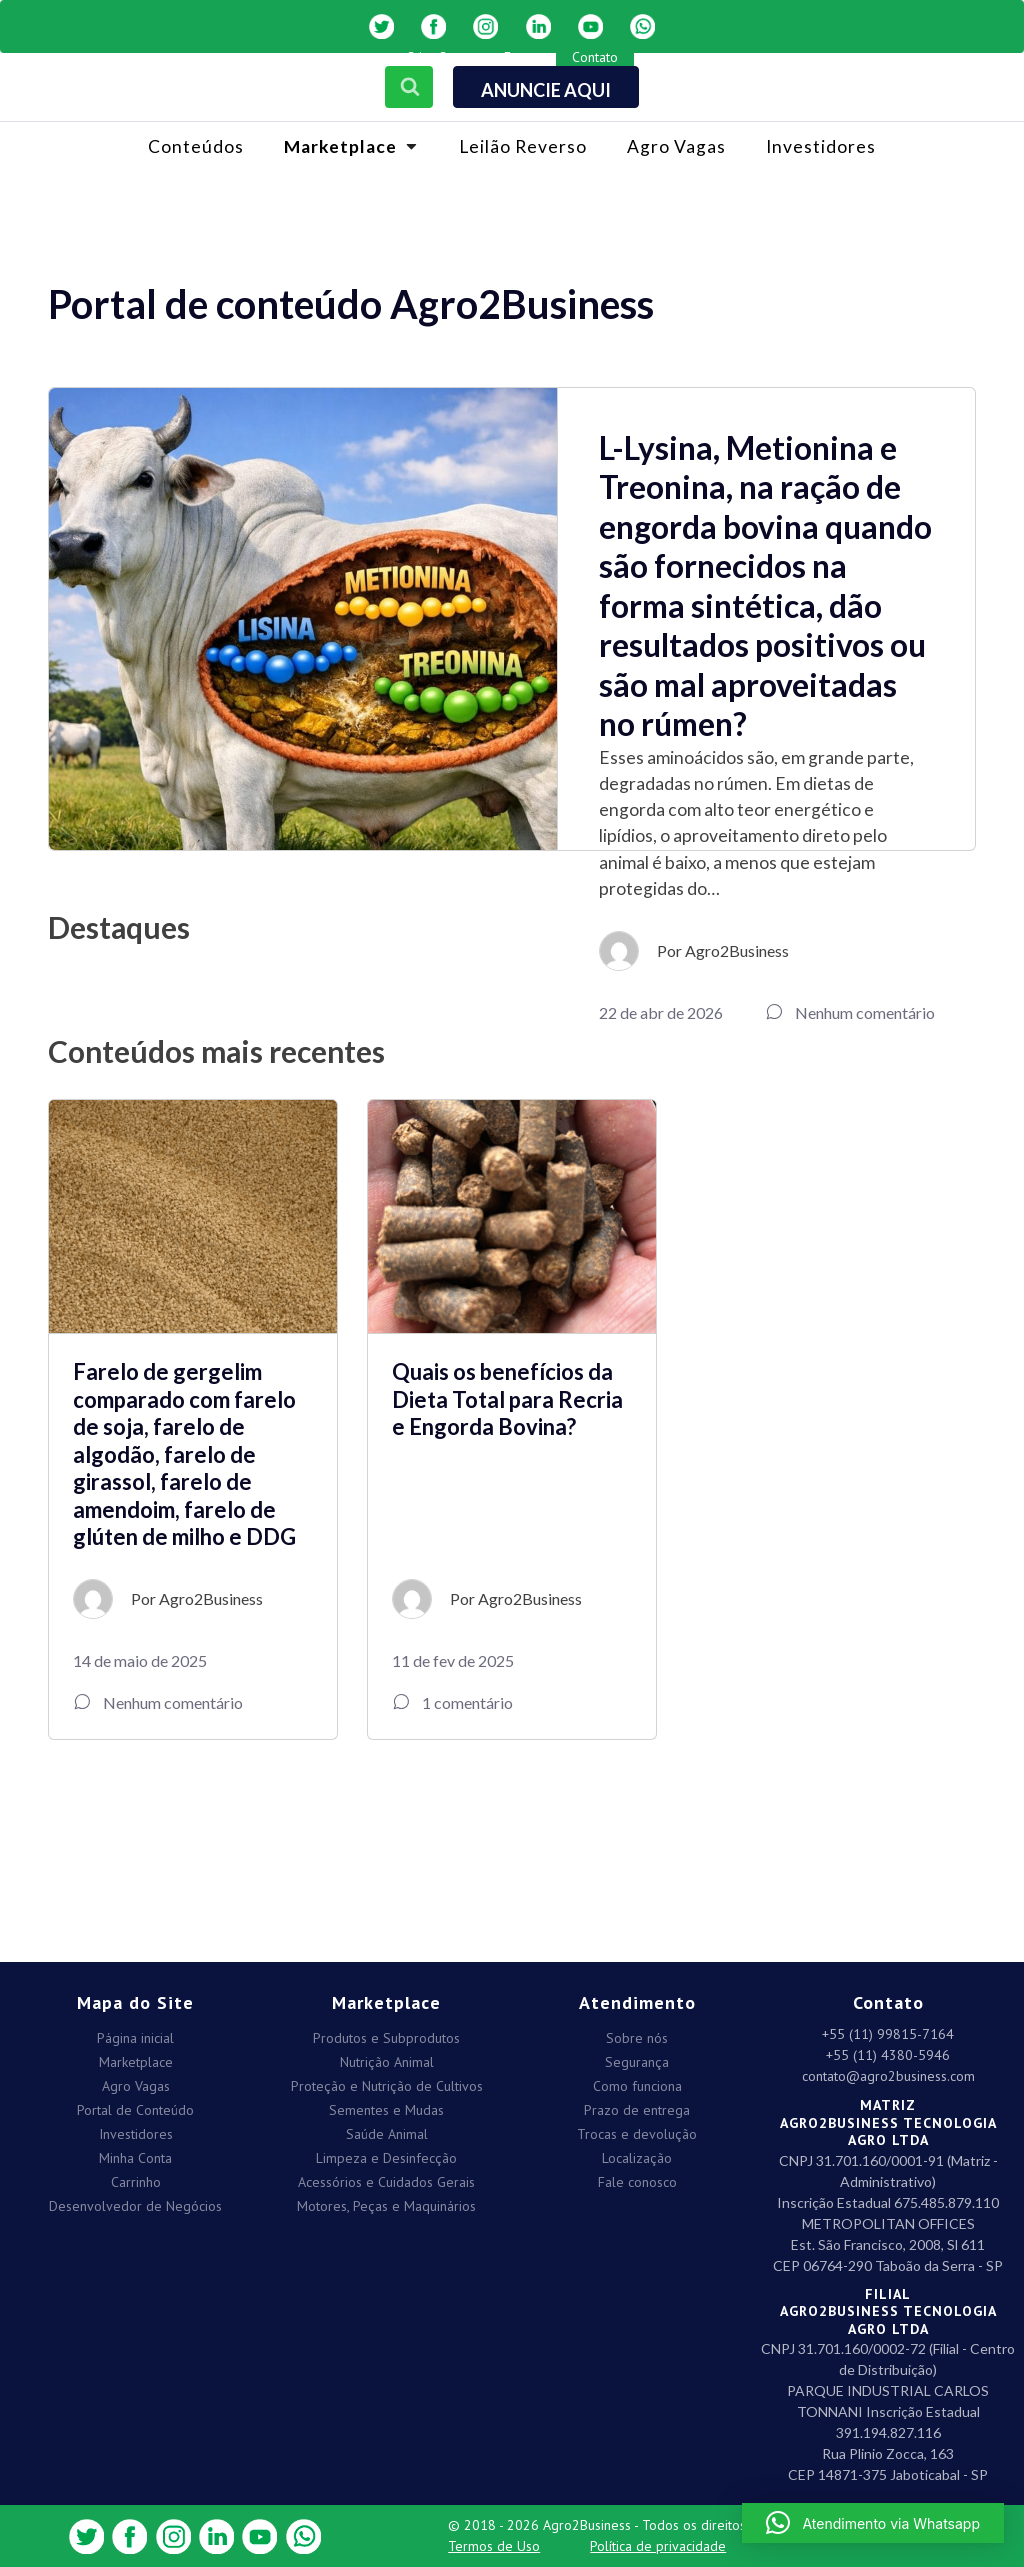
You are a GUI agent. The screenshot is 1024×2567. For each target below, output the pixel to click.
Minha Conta (135, 2153)
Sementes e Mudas (386, 2105)
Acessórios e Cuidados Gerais (386, 2177)
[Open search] (405, 81)
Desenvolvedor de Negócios (135, 2201)
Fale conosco (637, 2177)
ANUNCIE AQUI (546, 90)
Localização (637, 2153)
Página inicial (135, 2033)
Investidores (821, 146)
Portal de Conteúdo (135, 2105)
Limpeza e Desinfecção (386, 2153)
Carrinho (136, 2177)
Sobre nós (637, 2033)
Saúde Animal (387, 2129)
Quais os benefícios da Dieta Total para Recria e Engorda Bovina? (507, 1399)
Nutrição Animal (387, 2057)
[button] (873, 2523)
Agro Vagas (676, 146)
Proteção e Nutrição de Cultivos (387, 2081)
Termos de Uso (494, 2546)
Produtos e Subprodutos (386, 2033)
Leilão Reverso (523, 146)
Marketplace (136, 2057)
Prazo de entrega (637, 2105)
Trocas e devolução (637, 2129)
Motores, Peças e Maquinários (386, 2201)
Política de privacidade (658, 2546)
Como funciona (637, 2081)
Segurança (637, 2057)
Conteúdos (196, 146)
